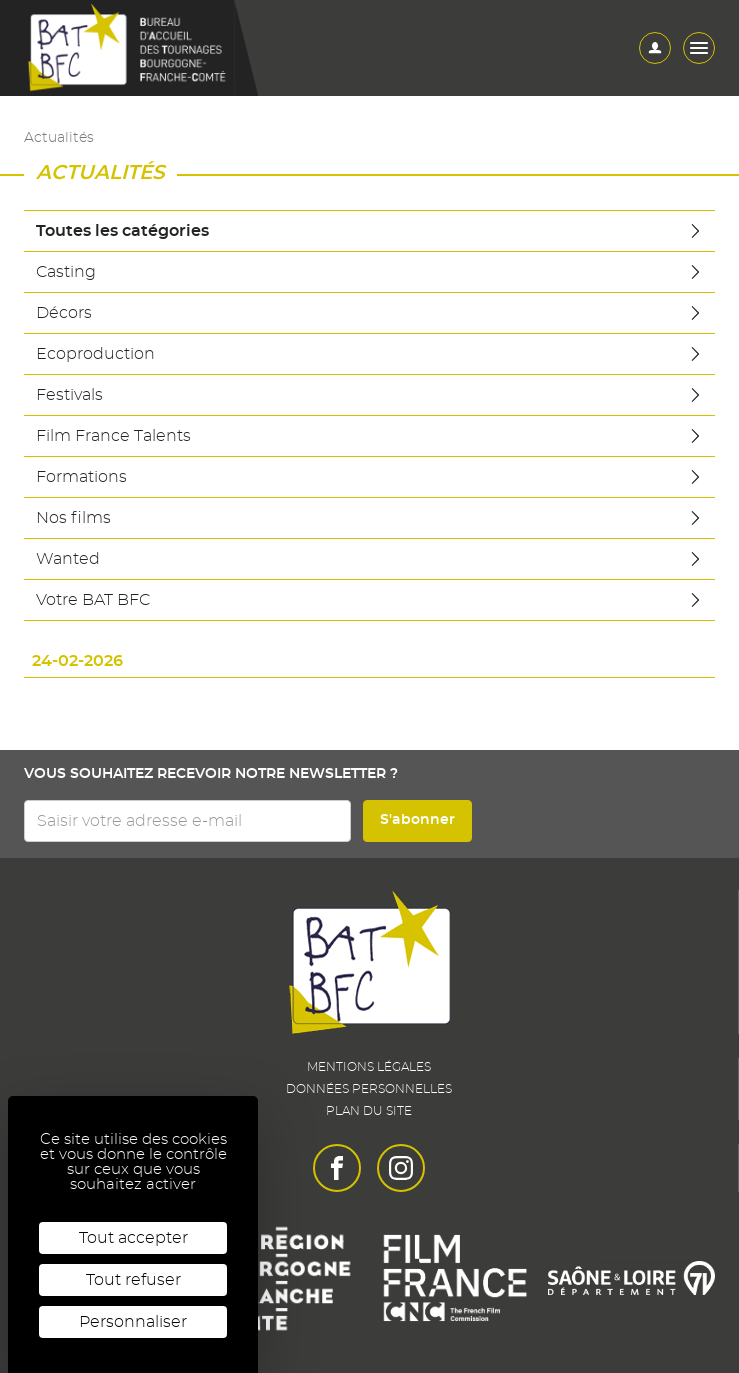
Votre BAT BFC (369, 600)
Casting (369, 272)
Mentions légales (369, 1067)
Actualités (59, 138)
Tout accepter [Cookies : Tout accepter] (133, 1238)
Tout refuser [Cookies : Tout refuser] (133, 1280)
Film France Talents (369, 436)
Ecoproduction (369, 354)
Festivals (369, 395)
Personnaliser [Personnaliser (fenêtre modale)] (133, 1322)
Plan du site (369, 1111)
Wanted (369, 559)
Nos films (369, 518)
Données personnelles (369, 1089)
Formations (369, 477)
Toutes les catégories (369, 231)
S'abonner (417, 820)
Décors (369, 313)
